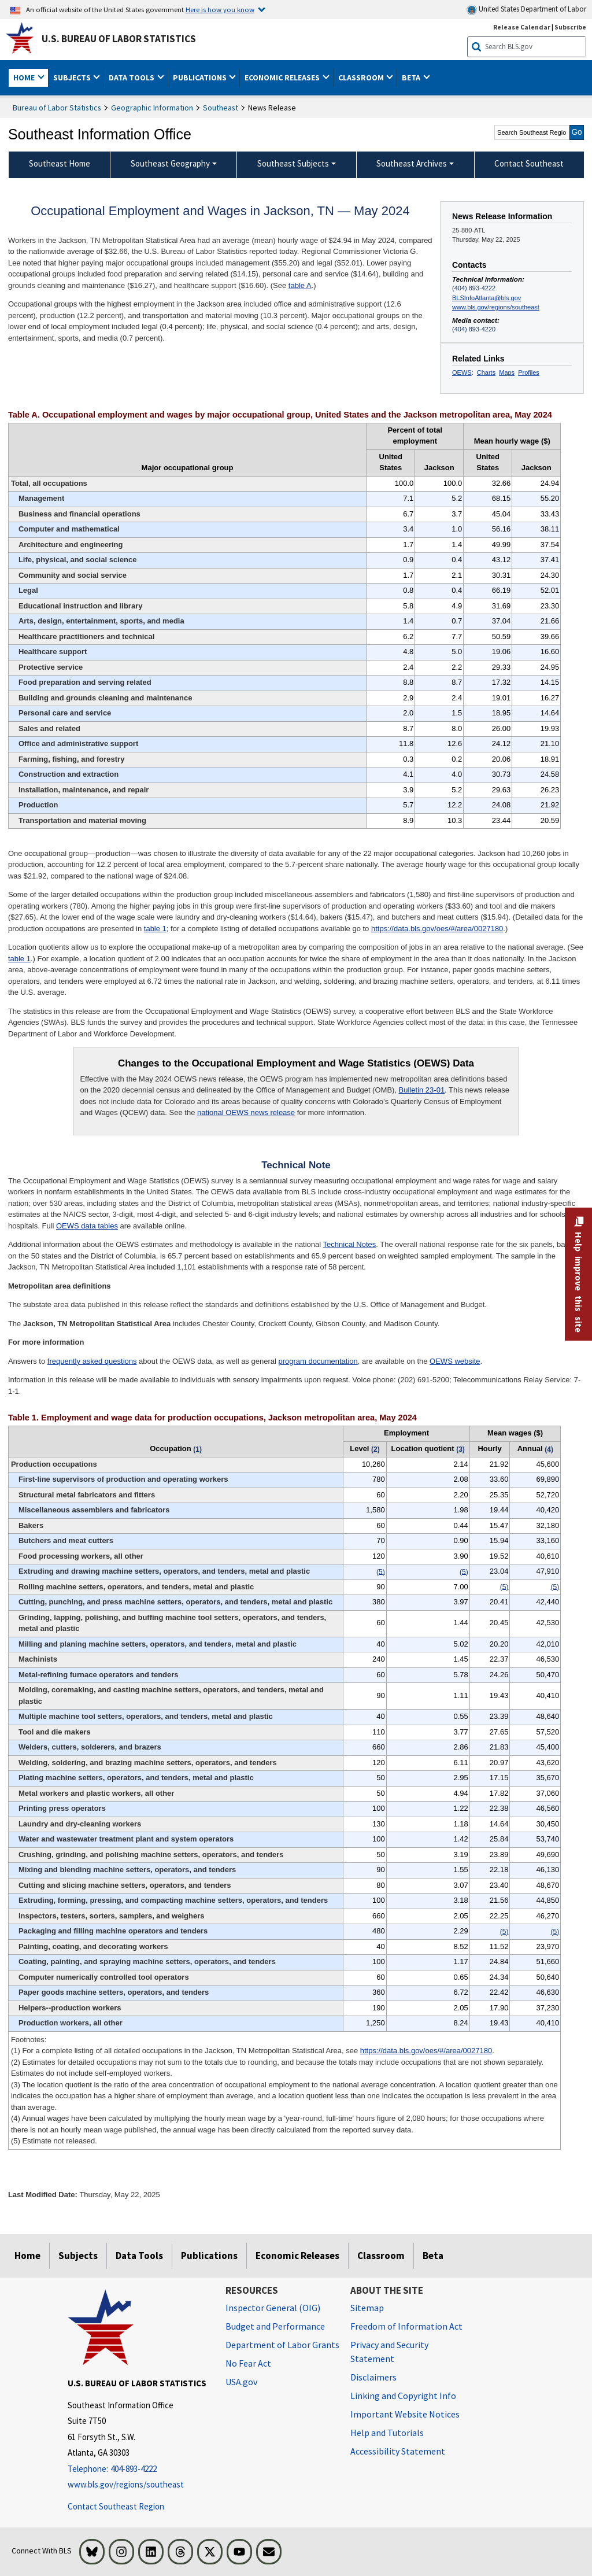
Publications (209, 2255)
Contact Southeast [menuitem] (529, 163)
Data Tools (139, 2255)
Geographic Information (152, 107)
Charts (486, 372)
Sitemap (367, 2307)
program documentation (317, 1361)
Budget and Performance (275, 2326)
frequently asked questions (92, 1361)
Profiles (528, 372)
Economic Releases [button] (283, 77)
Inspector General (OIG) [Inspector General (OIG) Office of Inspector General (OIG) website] (272, 2307)
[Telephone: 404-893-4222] (138, 2469)
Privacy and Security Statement (389, 2351)
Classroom (381, 2255)
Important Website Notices (405, 2414)
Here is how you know (220, 9)
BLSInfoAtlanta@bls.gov (486, 297)
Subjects (78, 2255)
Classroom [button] (362, 77)
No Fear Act (248, 2363)
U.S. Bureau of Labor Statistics (119, 38)
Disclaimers (373, 2377)
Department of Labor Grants (282, 2344)
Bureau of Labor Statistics (57, 107)
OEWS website (455, 1361)
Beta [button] (412, 77)
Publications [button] (200, 77)
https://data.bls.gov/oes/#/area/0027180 (437, 928)
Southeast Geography (170, 163)
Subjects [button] (72, 77)
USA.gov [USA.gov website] (241, 2381)
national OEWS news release (246, 1112)
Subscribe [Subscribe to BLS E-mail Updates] (570, 27)
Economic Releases (297, 2255)
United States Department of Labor (526, 9)
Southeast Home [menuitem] (59, 163)
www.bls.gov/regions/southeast (495, 307)
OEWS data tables (87, 1225)
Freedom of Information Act (406, 2326)
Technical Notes (349, 1244)
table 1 (155, 928)
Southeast (220, 107)
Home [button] (24, 77)
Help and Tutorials (387, 2432)
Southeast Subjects (293, 163)
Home (27, 2255)
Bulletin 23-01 (422, 1090)
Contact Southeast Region (116, 2506)
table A (300, 285)
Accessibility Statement (397, 2451)
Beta (433, 2255)
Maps (507, 372)
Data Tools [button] (132, 77)
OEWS (462, 372)
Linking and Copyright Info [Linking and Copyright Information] (403, 2395)
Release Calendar (521, 27)
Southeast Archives (411, 163)
